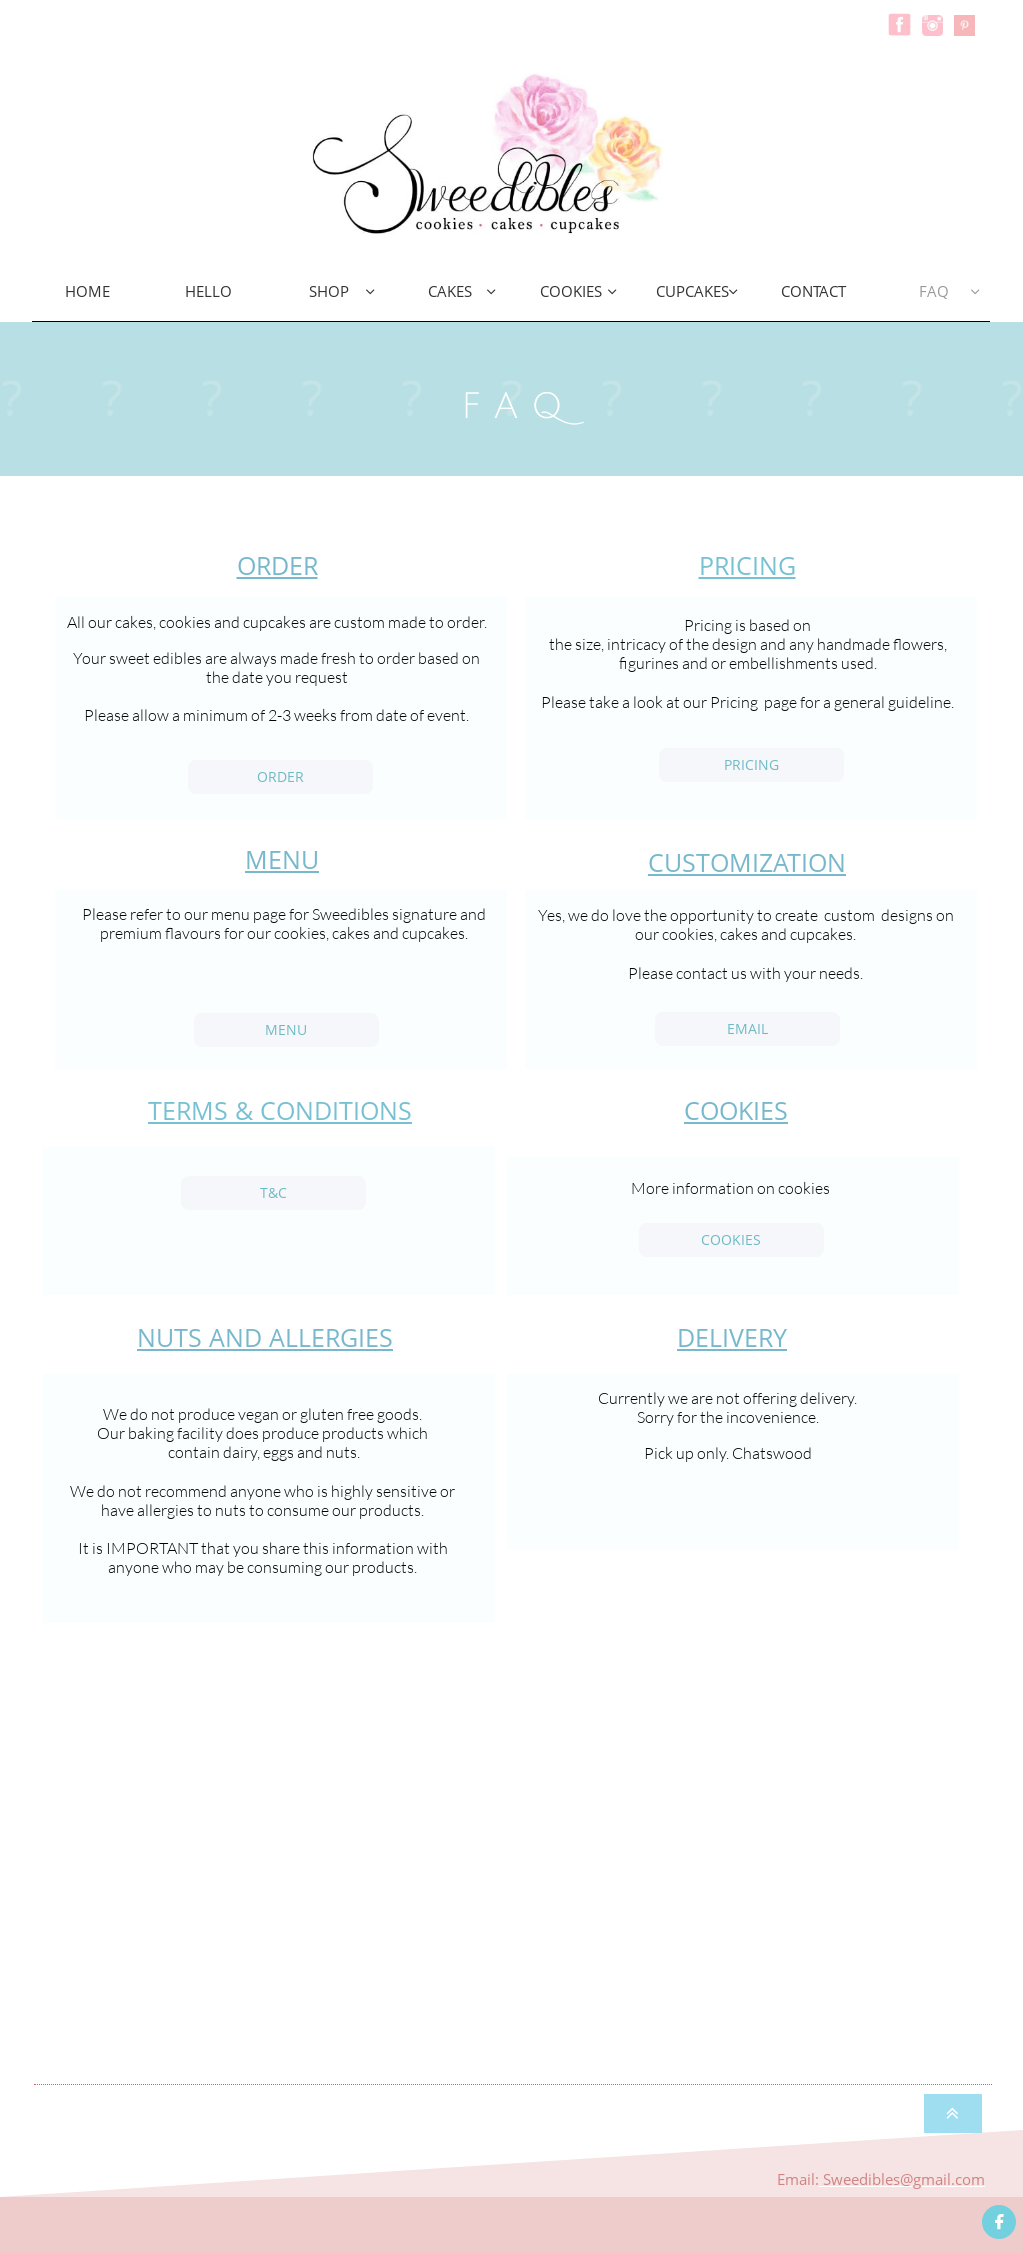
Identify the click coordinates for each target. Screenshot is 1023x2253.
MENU (282, 859)
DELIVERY (732, 1337)
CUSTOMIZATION (747, 862)
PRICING (747, 565)
